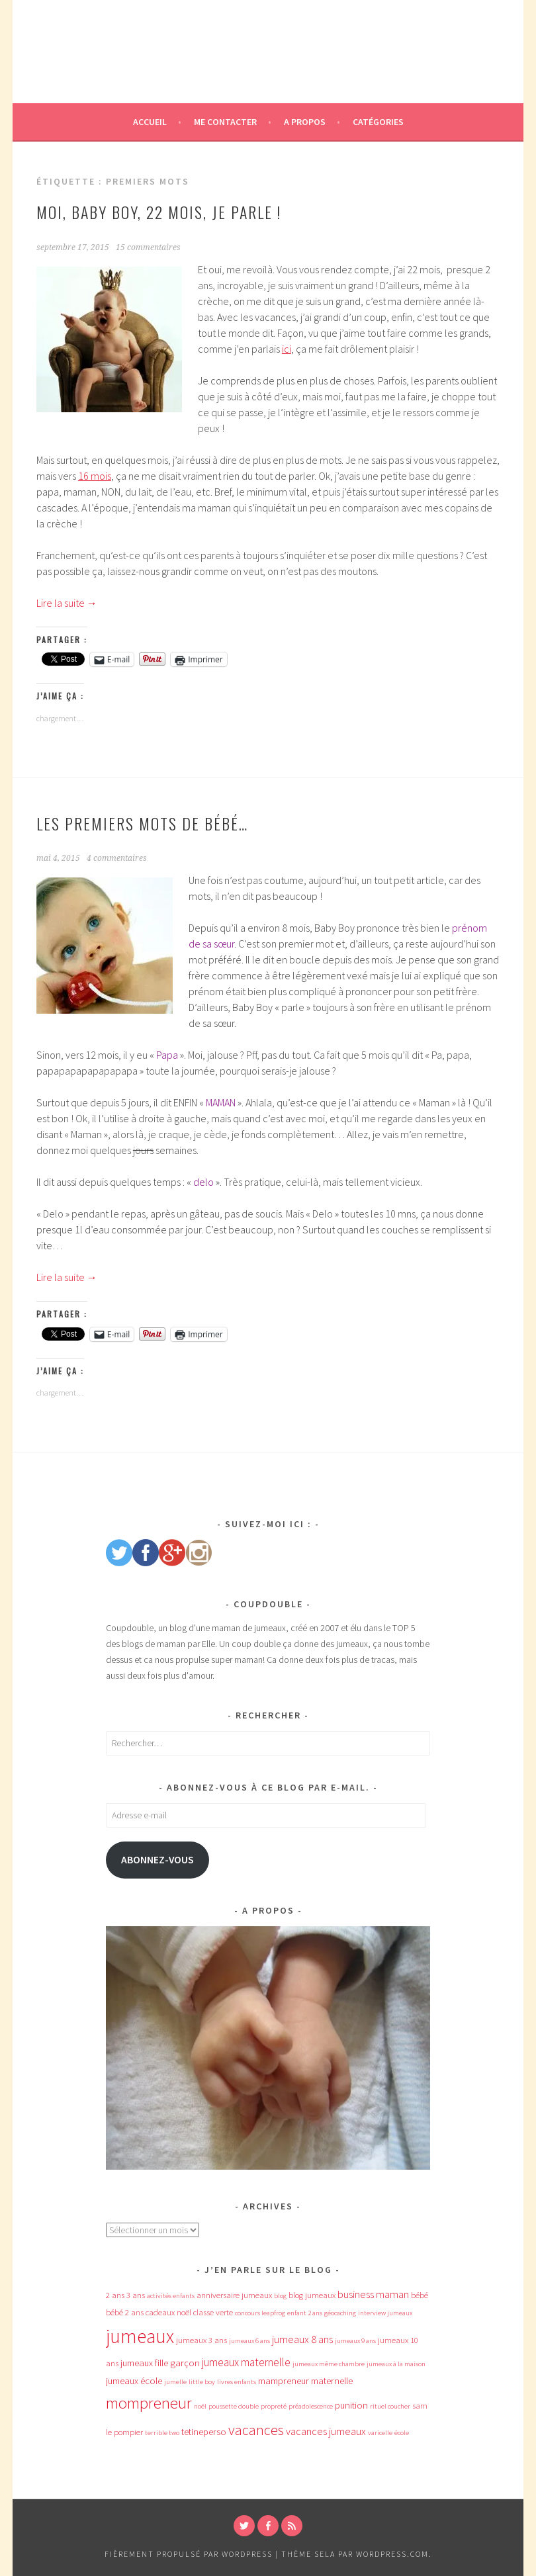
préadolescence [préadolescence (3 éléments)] (311, 2406)
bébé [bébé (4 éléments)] (419, 2295)
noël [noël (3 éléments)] (200, 2406)
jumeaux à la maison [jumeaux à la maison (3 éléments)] (396, 2364)
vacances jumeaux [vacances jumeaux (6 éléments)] (326, 2431)
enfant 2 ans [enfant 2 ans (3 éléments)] (304, 2313)
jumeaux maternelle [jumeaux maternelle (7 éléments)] (246, 2362)
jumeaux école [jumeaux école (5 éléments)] (134, 2381)
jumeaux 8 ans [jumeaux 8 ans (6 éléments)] (302, 2339)
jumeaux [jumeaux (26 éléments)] (140, 2336)
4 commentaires (117, 858)
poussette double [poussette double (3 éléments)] (233, 2406)
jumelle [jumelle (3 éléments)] (175, 2381)
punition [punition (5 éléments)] (351, 2405)
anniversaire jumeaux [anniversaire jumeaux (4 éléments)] (234, 2295)
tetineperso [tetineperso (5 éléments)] (203, 2432)
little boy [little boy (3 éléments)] (202, 2381)
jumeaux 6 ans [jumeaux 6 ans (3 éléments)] (249, 2340)
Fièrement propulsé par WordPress (189, 2554)
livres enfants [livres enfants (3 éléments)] (236, 2381)
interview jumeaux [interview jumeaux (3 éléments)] (385, 2313)
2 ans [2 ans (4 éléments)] (115, 2295)
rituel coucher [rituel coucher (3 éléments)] (390, 2406)
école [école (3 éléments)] (401, 2432)
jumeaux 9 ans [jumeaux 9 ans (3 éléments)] (355, 2340)
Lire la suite (66, 602)
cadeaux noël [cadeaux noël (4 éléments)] (168, 2312)
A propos (305, 122)
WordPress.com (392, 2554)
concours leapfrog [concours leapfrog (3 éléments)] (260, 2313)
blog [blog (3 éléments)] (280, 2295)
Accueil (150, 122)
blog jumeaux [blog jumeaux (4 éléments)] (312, 2295)
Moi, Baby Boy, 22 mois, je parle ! (158, 212)
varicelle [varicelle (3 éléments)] (380, 2432)
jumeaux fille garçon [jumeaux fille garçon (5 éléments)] (160, 2363)
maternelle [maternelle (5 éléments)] (332, 2381)
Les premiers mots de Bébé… (142, 823)
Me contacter (225, 122)
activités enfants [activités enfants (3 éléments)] (171, 2295)
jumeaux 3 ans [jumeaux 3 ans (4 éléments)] (201, 2340)
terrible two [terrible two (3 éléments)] (162, 2432)
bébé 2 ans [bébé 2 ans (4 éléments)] (125, 2312)
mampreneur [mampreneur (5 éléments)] (283, 2381)
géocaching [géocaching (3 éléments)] (340, 2313)
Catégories (378, 122)
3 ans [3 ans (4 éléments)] (135, 2295)
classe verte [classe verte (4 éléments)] (213, 2312)
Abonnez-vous (157, 1859)
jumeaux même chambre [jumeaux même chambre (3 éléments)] (328, 2364)
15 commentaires (148, 247)
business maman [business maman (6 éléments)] (373, 2294)
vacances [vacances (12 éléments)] (256, 2430)
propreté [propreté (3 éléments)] (274, 2406)
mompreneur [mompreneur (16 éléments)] (149, 2403)
